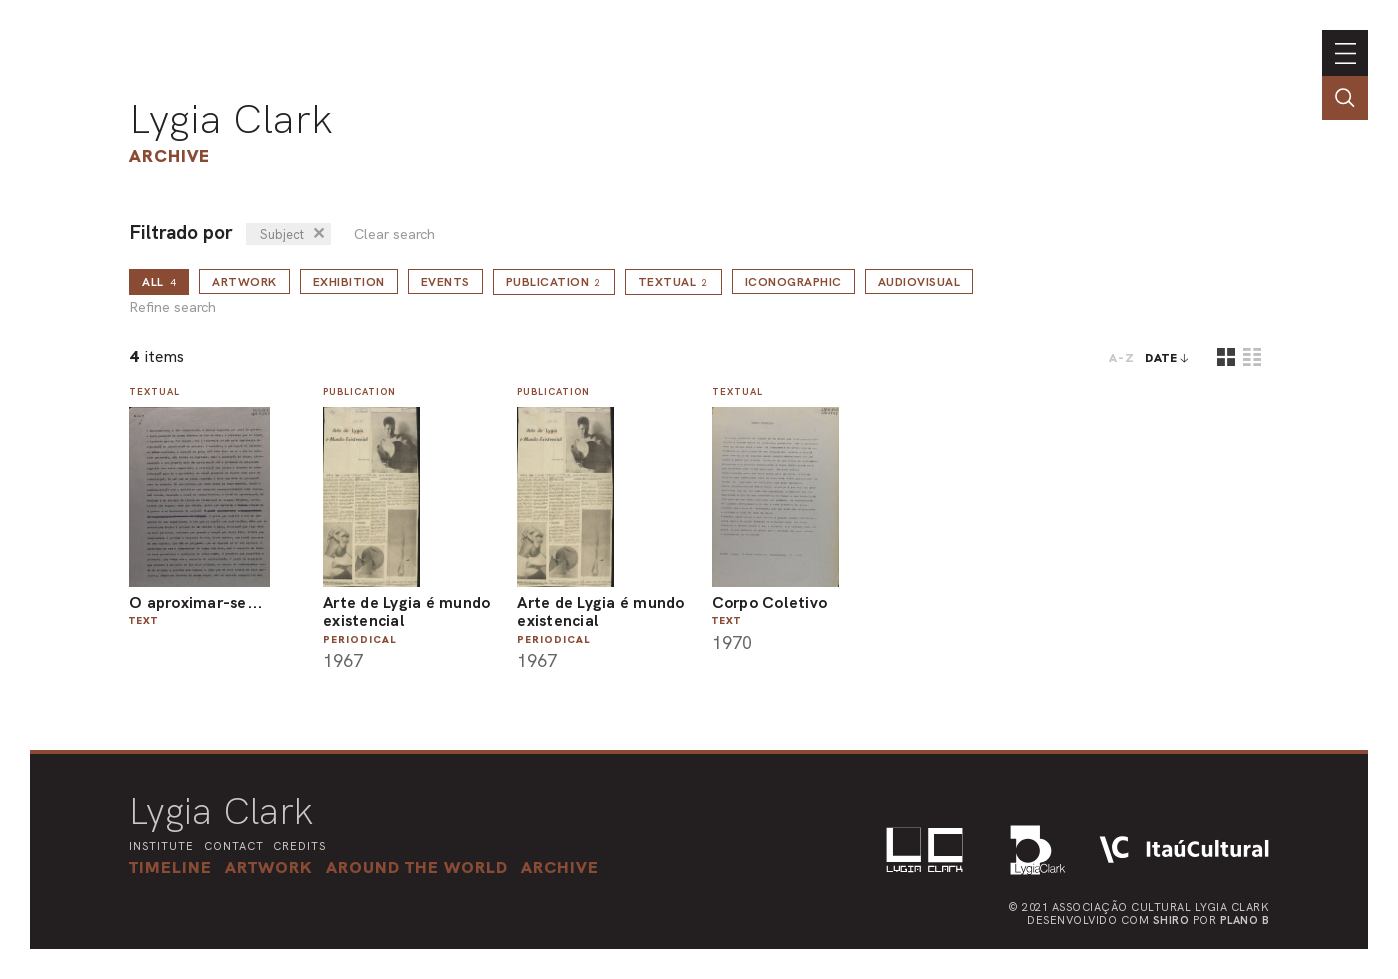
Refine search (172, 307)
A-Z (1122, 358)
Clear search (394, 234)
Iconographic (793, 282)
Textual (673, 282)
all (159, 282)
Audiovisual (919, 282)
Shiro (1171, 920)
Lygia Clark (231, 119)
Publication (554, 282)
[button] (417, 867)
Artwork (244, 282)
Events (445, 282)
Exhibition (349, 282)
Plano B (1245, 920)
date (1161, 358)
